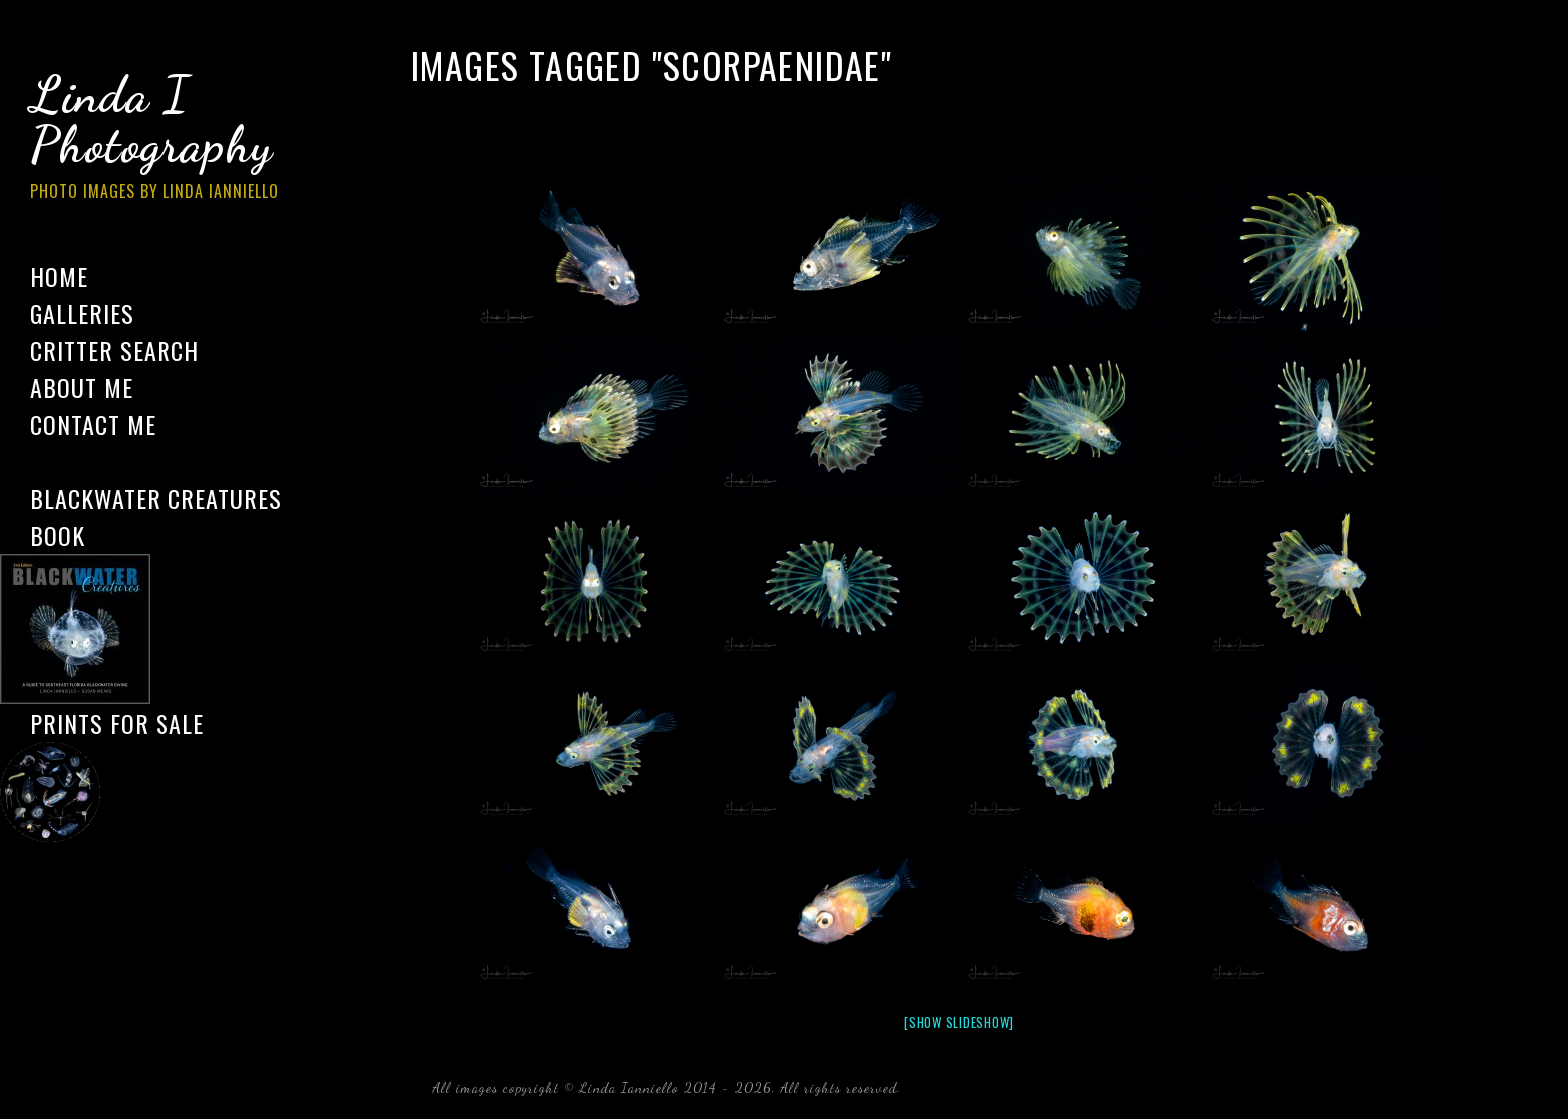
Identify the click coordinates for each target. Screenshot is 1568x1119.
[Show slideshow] (959, 1022)
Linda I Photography (170, 139)
